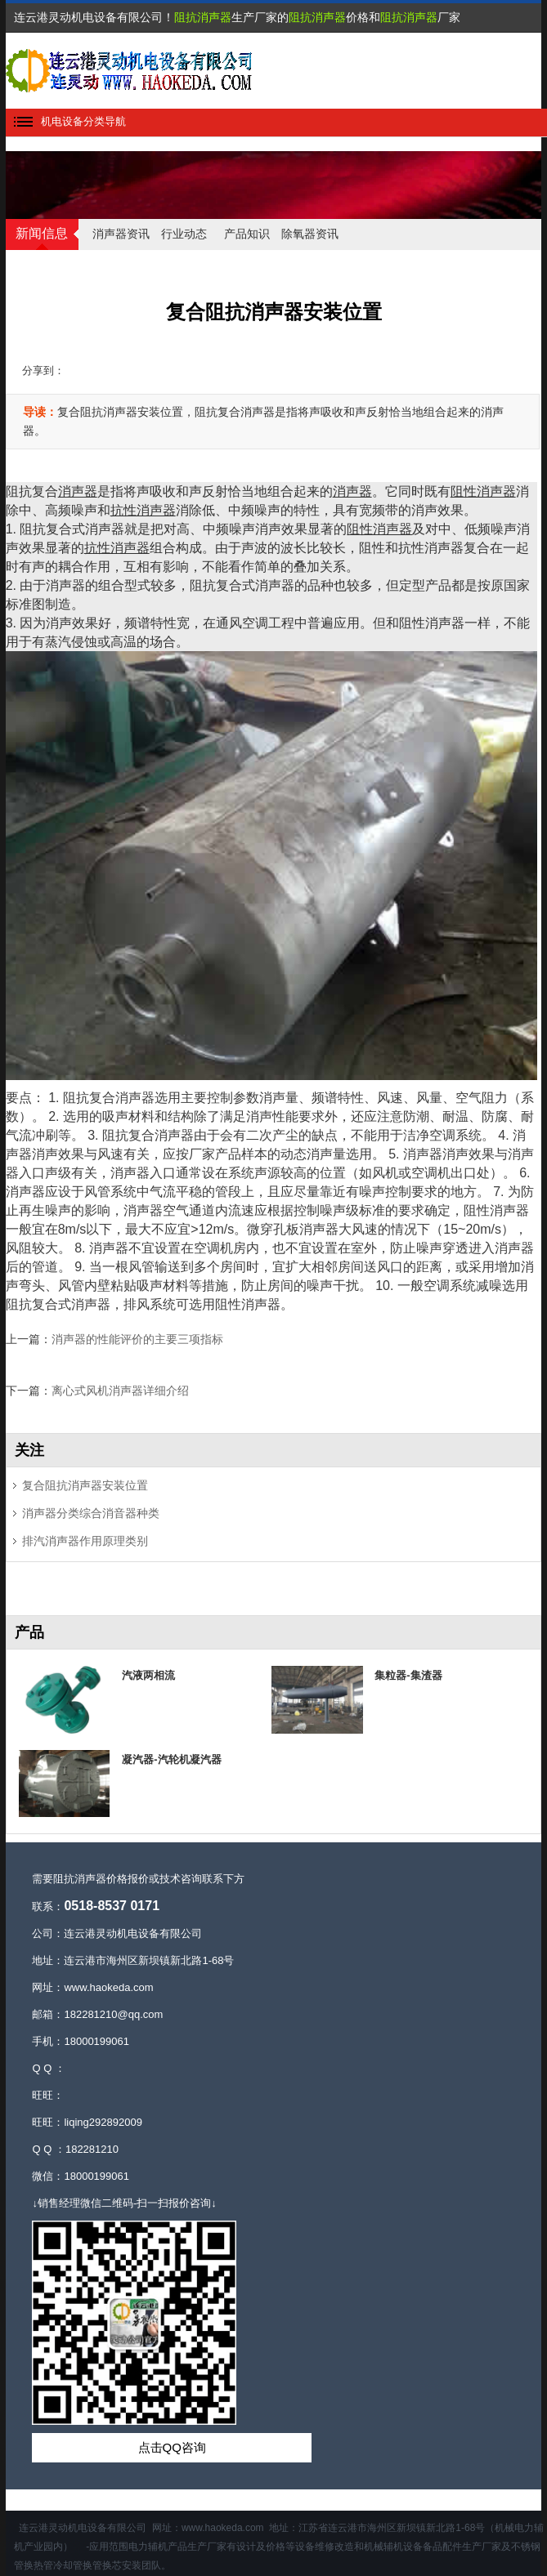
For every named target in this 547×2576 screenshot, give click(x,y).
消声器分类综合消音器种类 (90, 1513)
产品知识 (247, 233)
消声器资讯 (121, 233)
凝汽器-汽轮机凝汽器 (171, 1759)
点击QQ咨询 (172, 2447)
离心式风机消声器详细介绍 (120, 1390)
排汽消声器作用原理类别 (85, 1540)
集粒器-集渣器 (408, 1675)
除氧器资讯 (310, 233)
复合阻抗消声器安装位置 (85, 1485)
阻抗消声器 (202, 17)
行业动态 (184, 233)
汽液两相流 (148, 1675)
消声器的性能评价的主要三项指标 (137, 1339)
